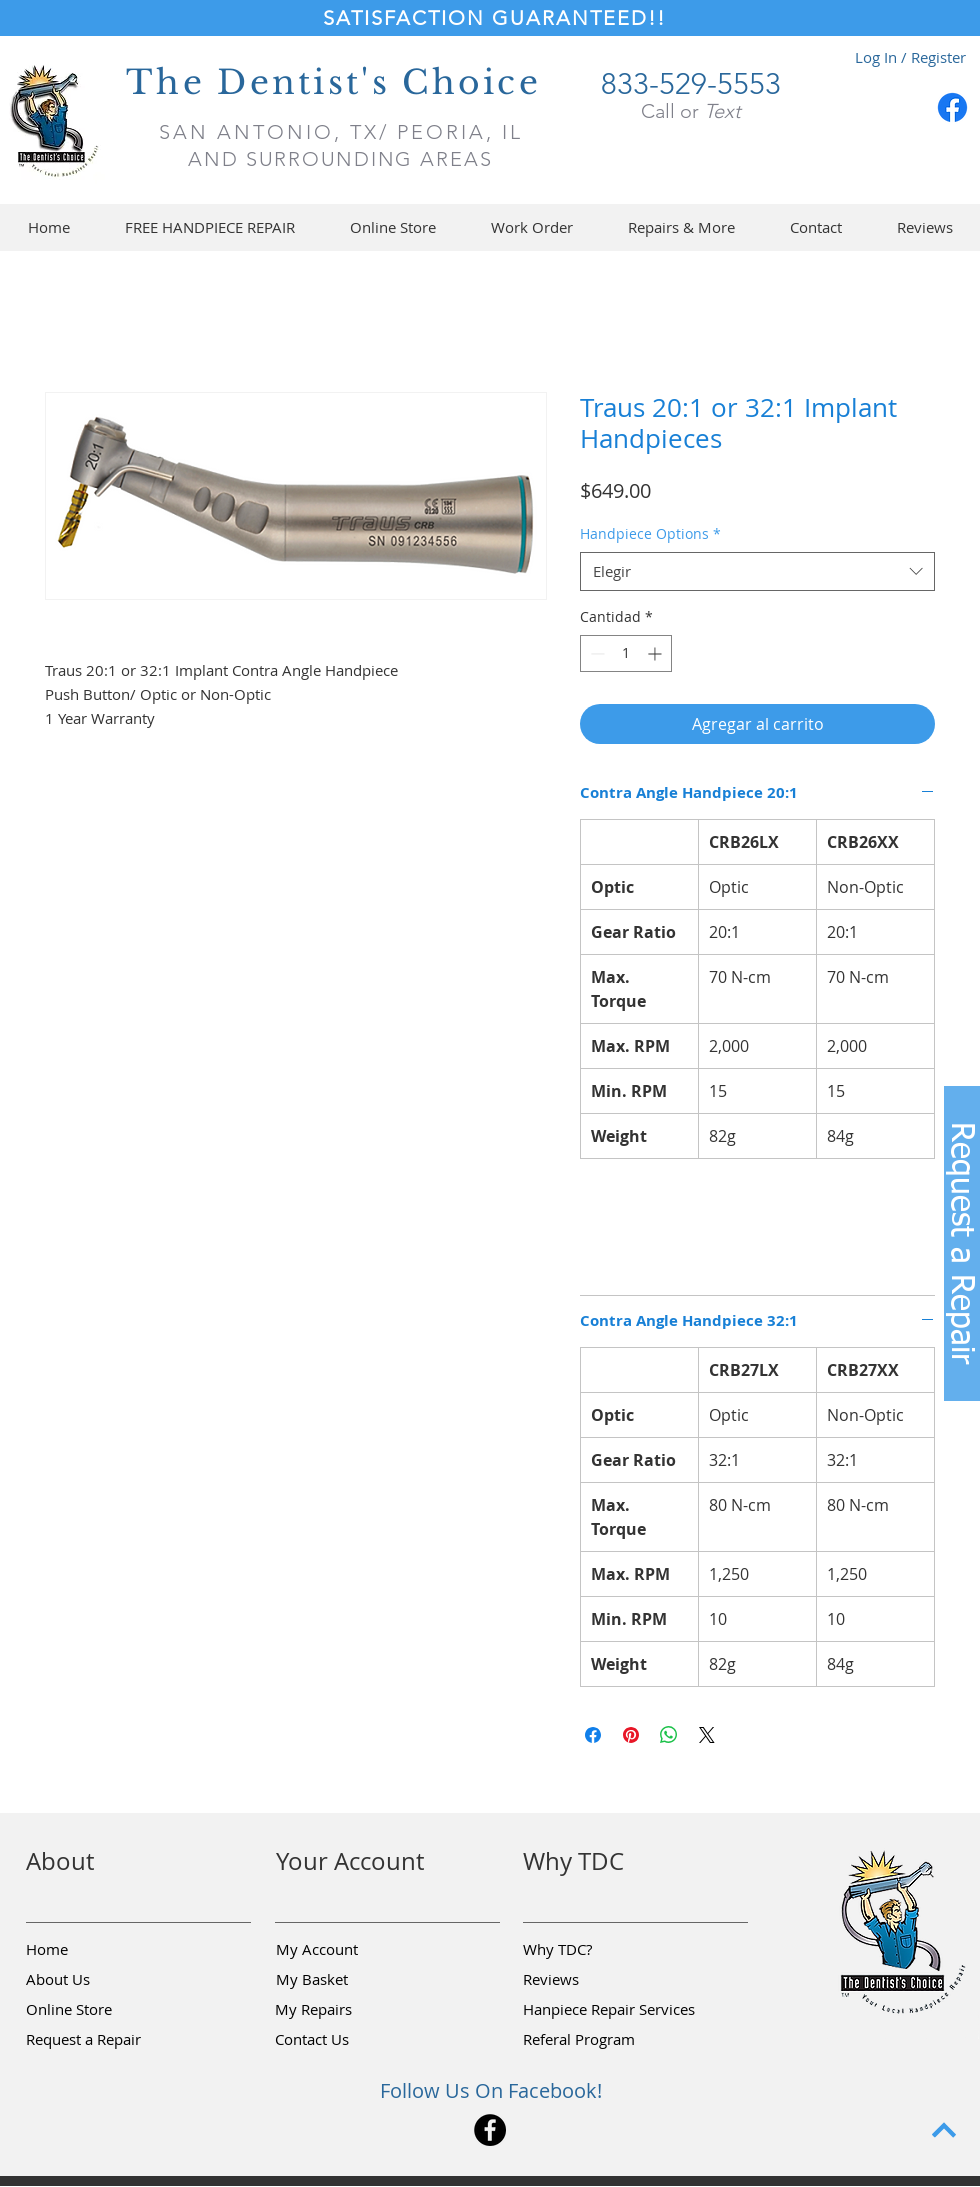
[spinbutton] (626, 653)
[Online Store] (97, 2010)
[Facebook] (952, 107)
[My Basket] (347, 1980)
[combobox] (757, 571)
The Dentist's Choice (333, 82)
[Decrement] (595, 653)
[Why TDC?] (594, 1950)
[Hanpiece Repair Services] (610, 2010)
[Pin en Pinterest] (631, 1735)
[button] (392, 227)
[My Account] (347, 1950)
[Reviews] (594, 1980)
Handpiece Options (650, 533)
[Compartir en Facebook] (593, 1735)
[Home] (97, 1950)
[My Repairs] (346, 2010)
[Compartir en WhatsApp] (669, 1735)
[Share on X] (707, 1735)
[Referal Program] (609, 2040)
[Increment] (656, 653)
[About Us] (97, 1980)
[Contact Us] (346, 2040)
